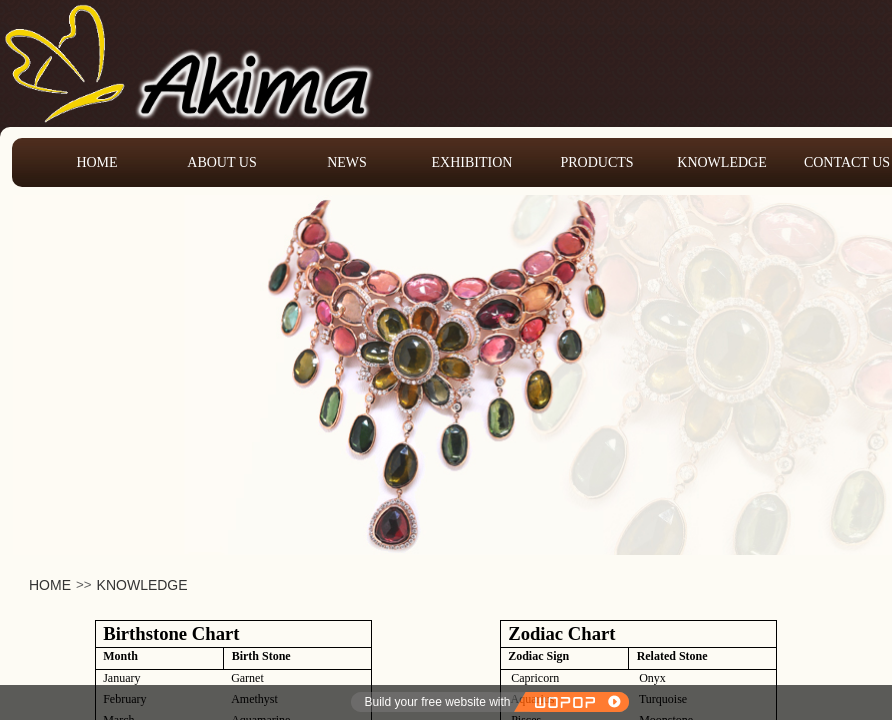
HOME (50, 585)
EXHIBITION (472, 162)
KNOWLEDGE (142, 585)
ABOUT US (221, 162)
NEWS (347, 162)
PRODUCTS (596, 162)
